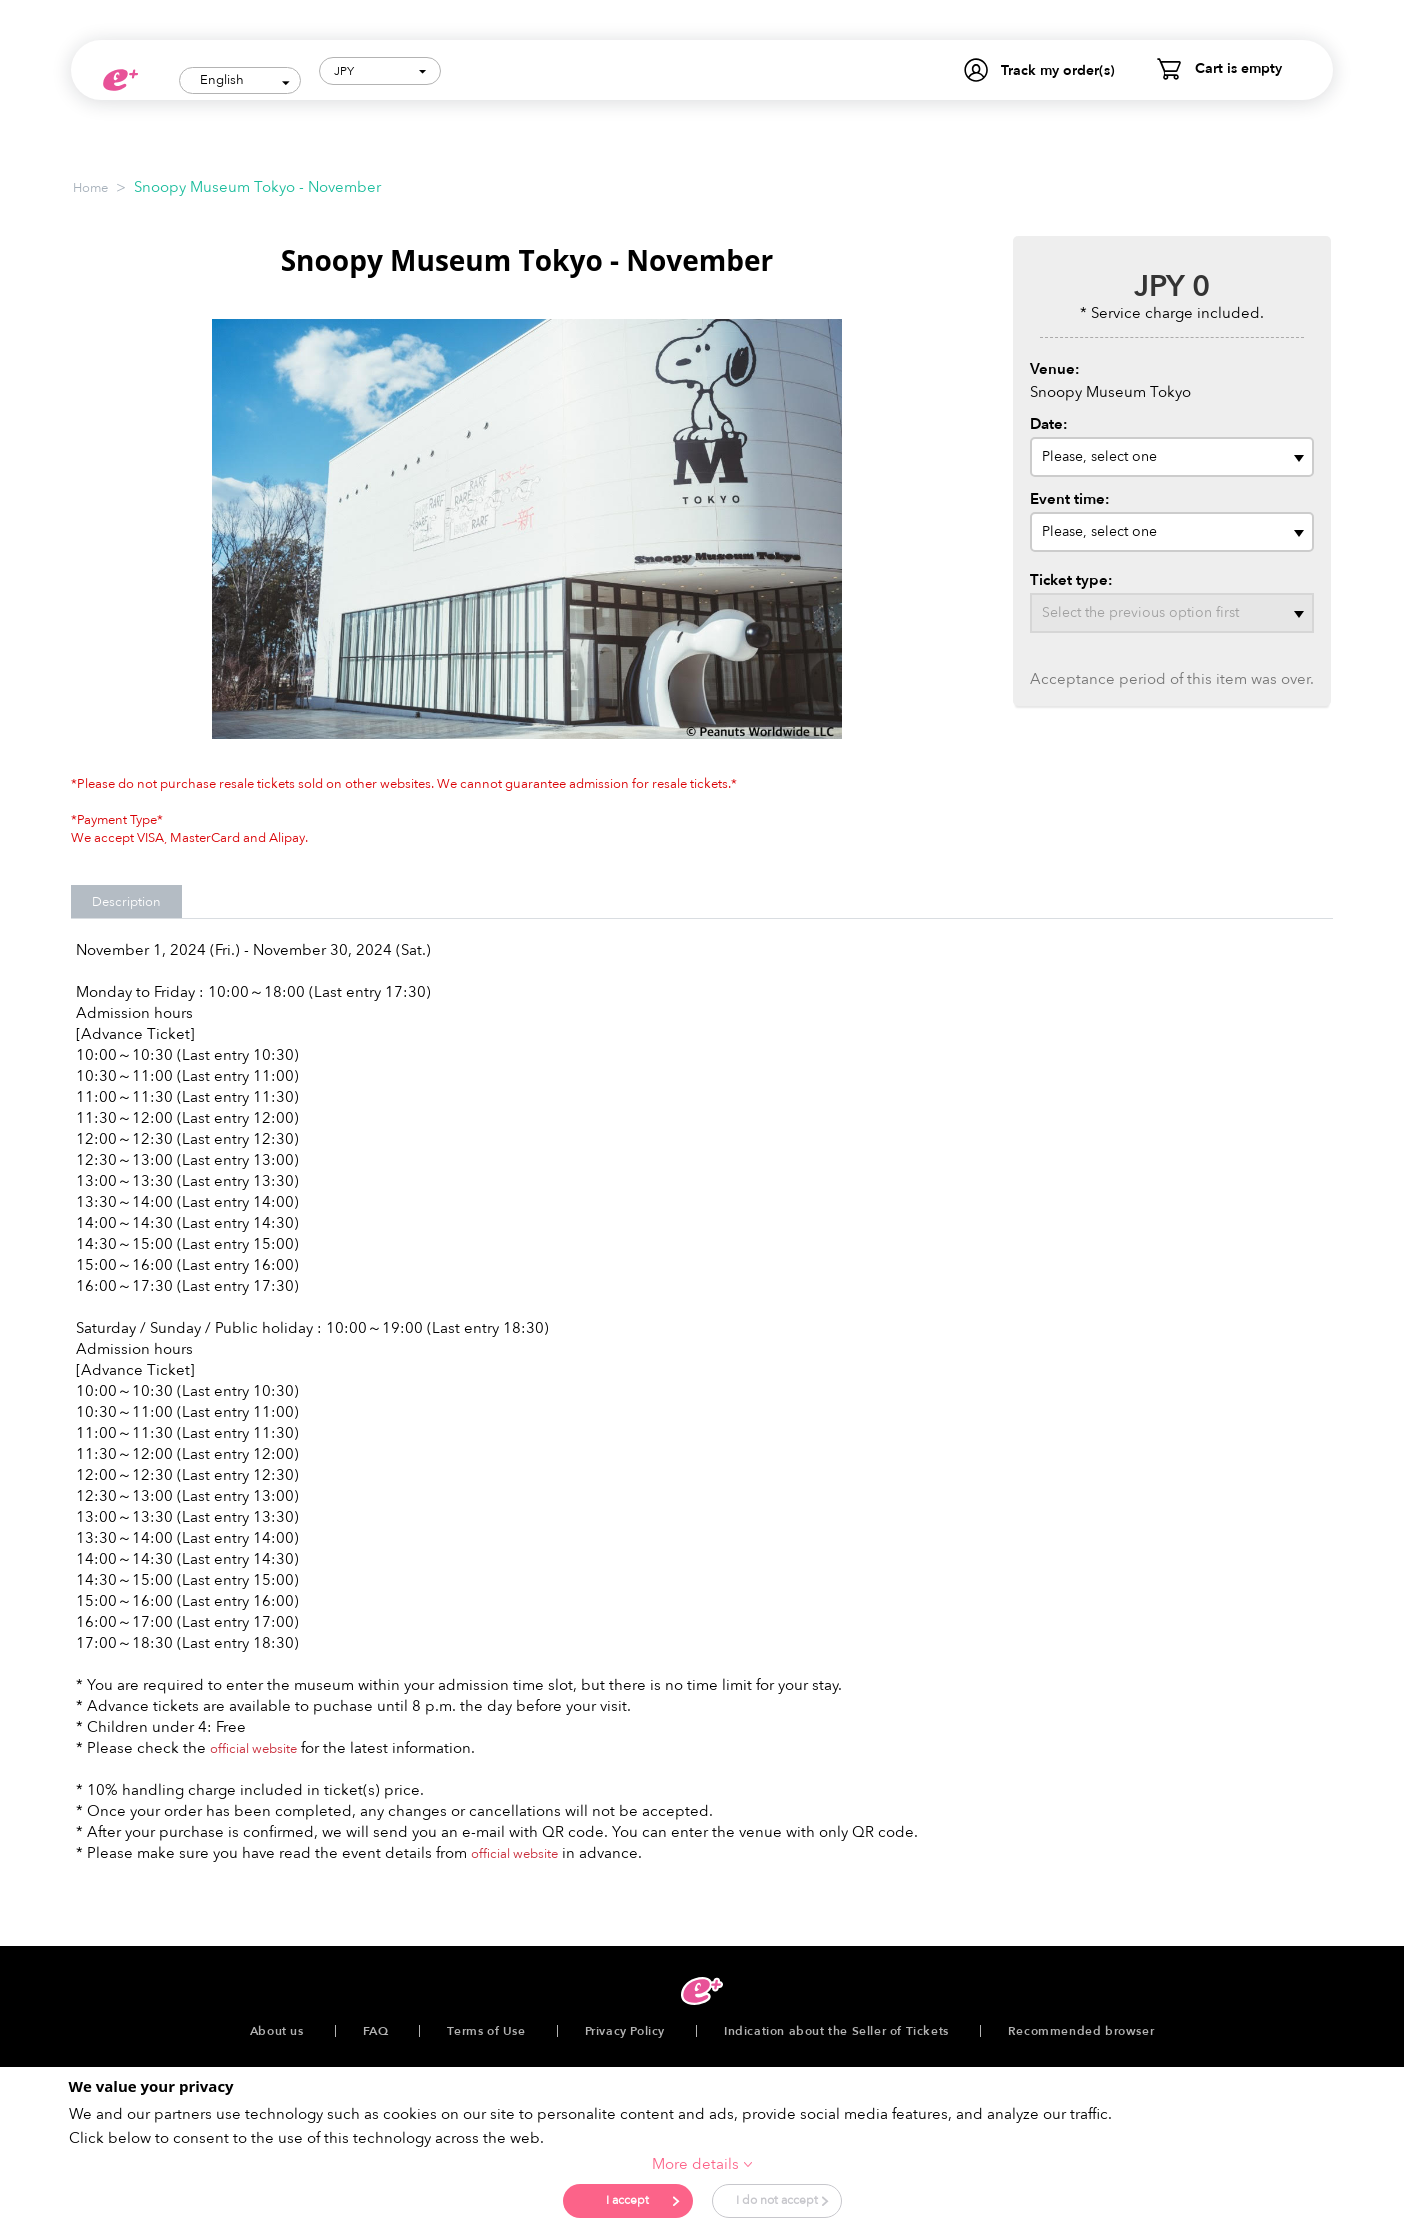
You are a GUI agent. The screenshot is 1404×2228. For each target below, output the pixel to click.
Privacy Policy (625, 2027)
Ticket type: (1071, 576)
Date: (1049, 420)
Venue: (1055, 365)
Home (90, 184)
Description (126, 898)
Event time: (1070, 495)
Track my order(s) (1058, 70)
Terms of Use (486, 2027)
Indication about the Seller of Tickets (836, 2027)
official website (253, 1745)
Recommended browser (1081, 2027)
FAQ (376, 2027)
